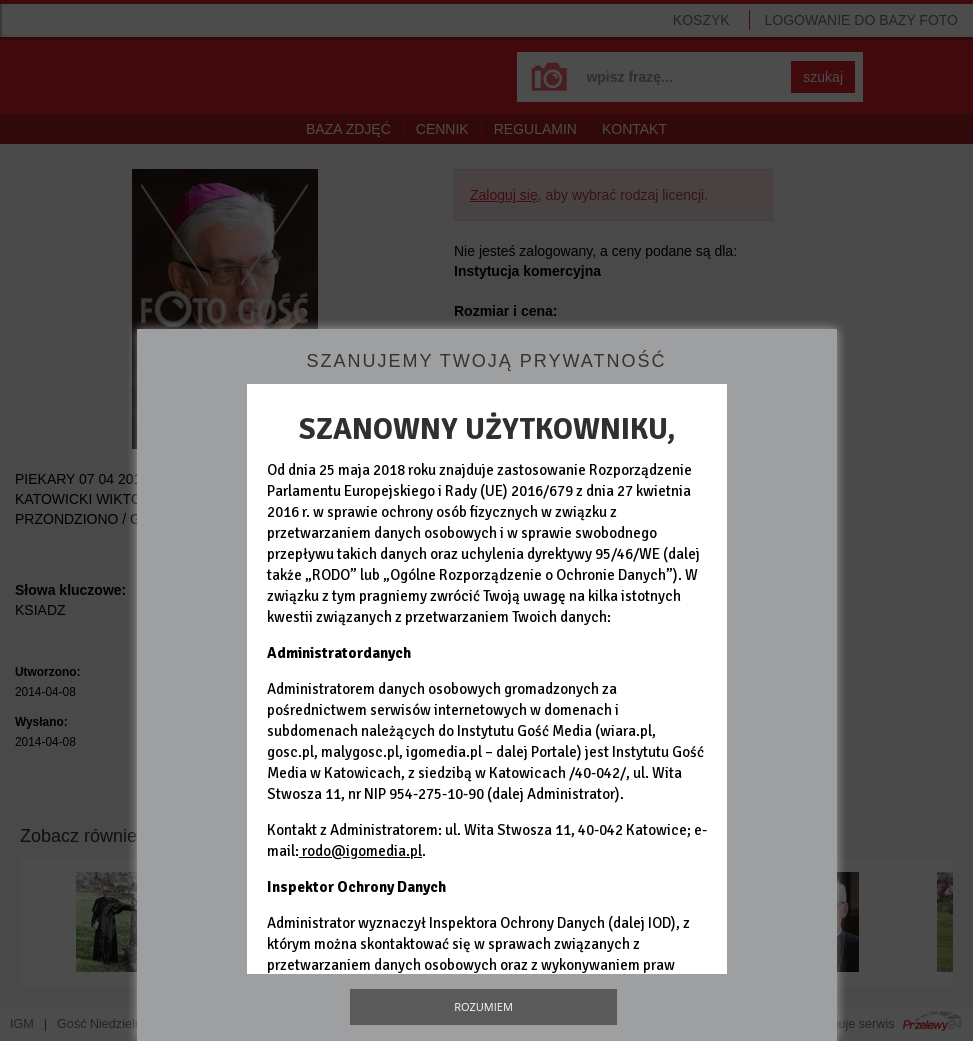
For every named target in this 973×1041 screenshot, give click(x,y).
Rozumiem (483, 1006)
